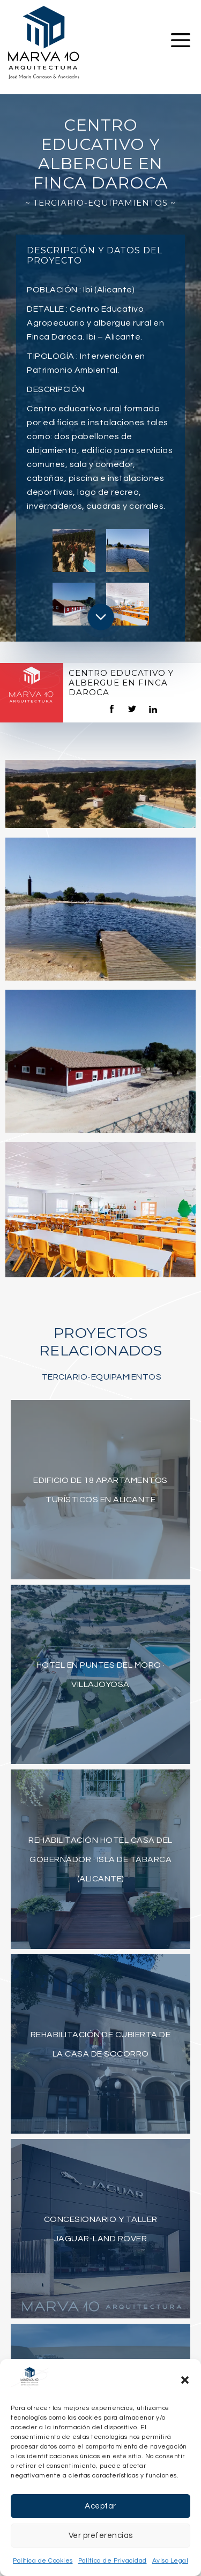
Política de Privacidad (112, 2560)
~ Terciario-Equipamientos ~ (100, 203)
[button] (185, 2380)
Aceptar (100, 2506)
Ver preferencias (101, 2536)
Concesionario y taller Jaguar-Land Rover (101, 2229)
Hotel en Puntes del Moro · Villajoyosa (100, 1675)
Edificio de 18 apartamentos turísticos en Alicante (100, 1490)
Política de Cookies (43, 2560)
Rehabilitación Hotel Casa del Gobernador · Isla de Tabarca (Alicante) (100, 1859)
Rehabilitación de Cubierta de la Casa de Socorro (101, 2044)
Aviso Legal (170, 2560)
